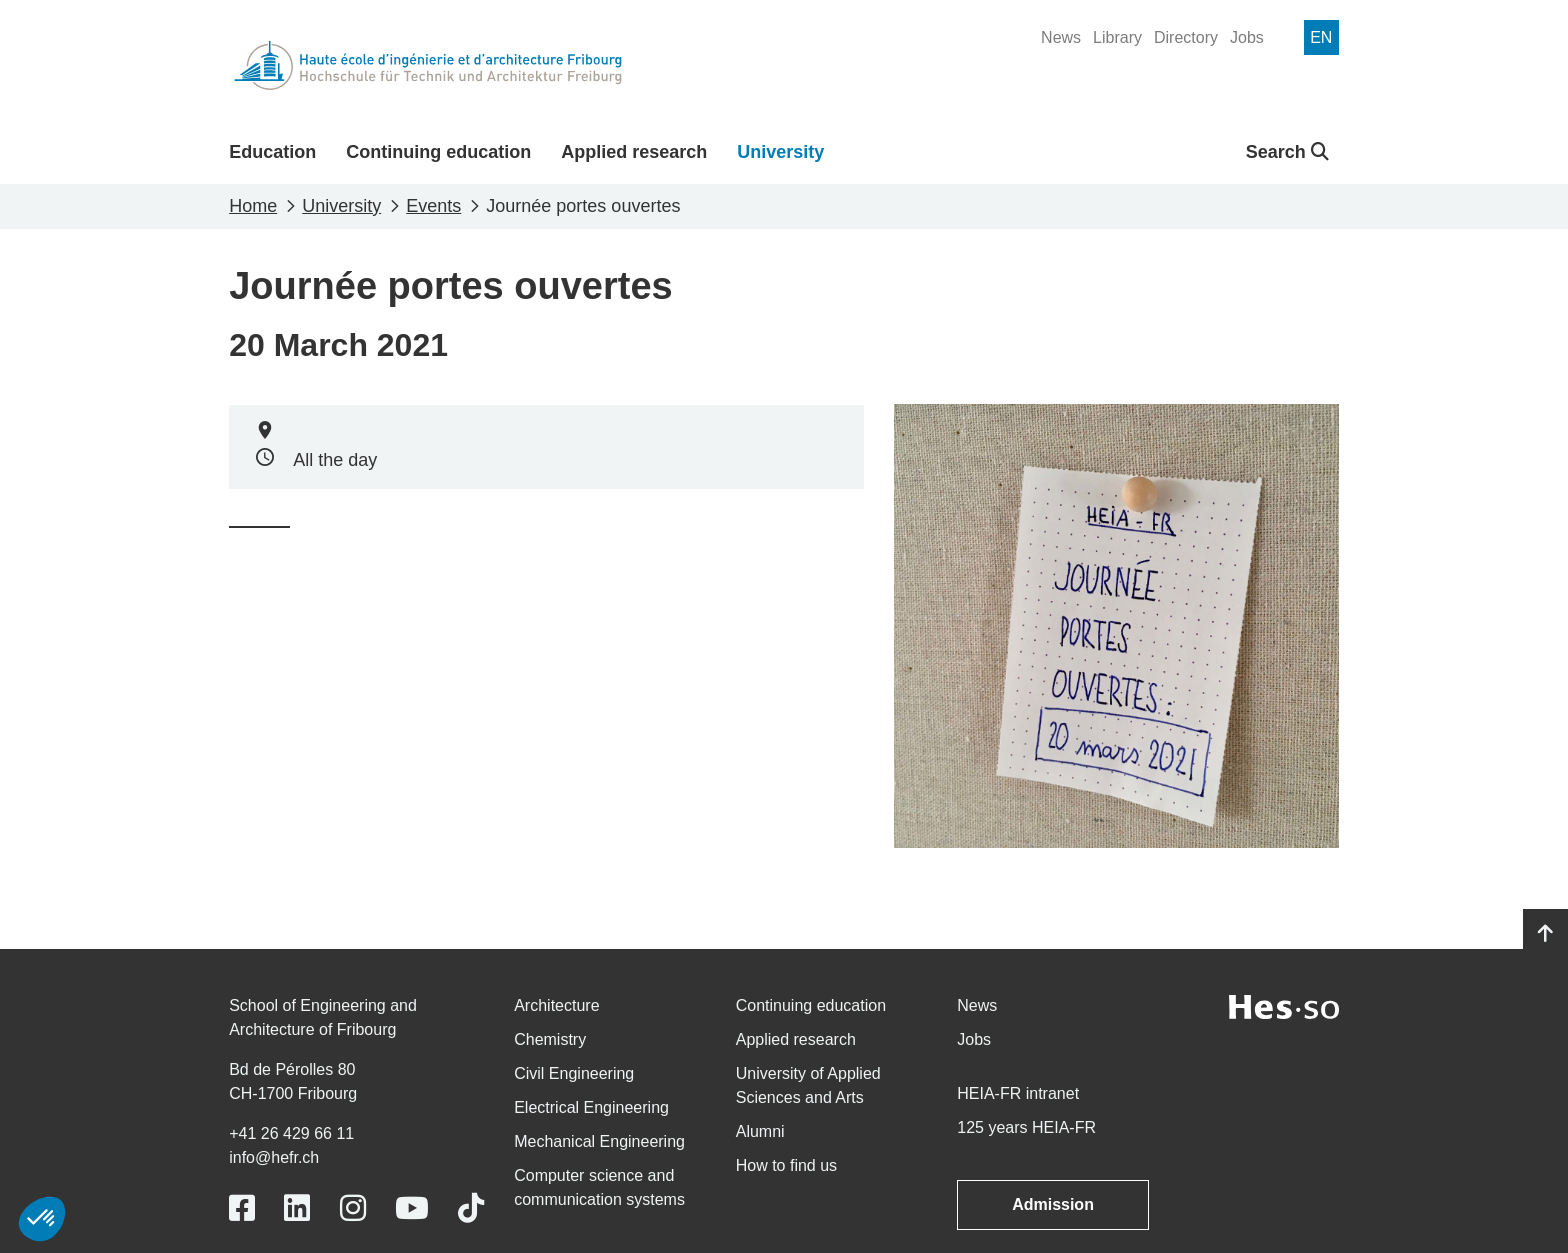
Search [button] (1287, 152)
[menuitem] (1061, 38)
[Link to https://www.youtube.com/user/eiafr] (412, 1208)
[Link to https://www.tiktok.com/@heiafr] (471, 1208)
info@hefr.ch (274, 1157)
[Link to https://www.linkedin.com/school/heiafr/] (297, 1208)
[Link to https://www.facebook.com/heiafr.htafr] (242, 1208)
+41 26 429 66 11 (291, 1133)
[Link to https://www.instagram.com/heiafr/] (353, 1208)
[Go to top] (1545, 934)
